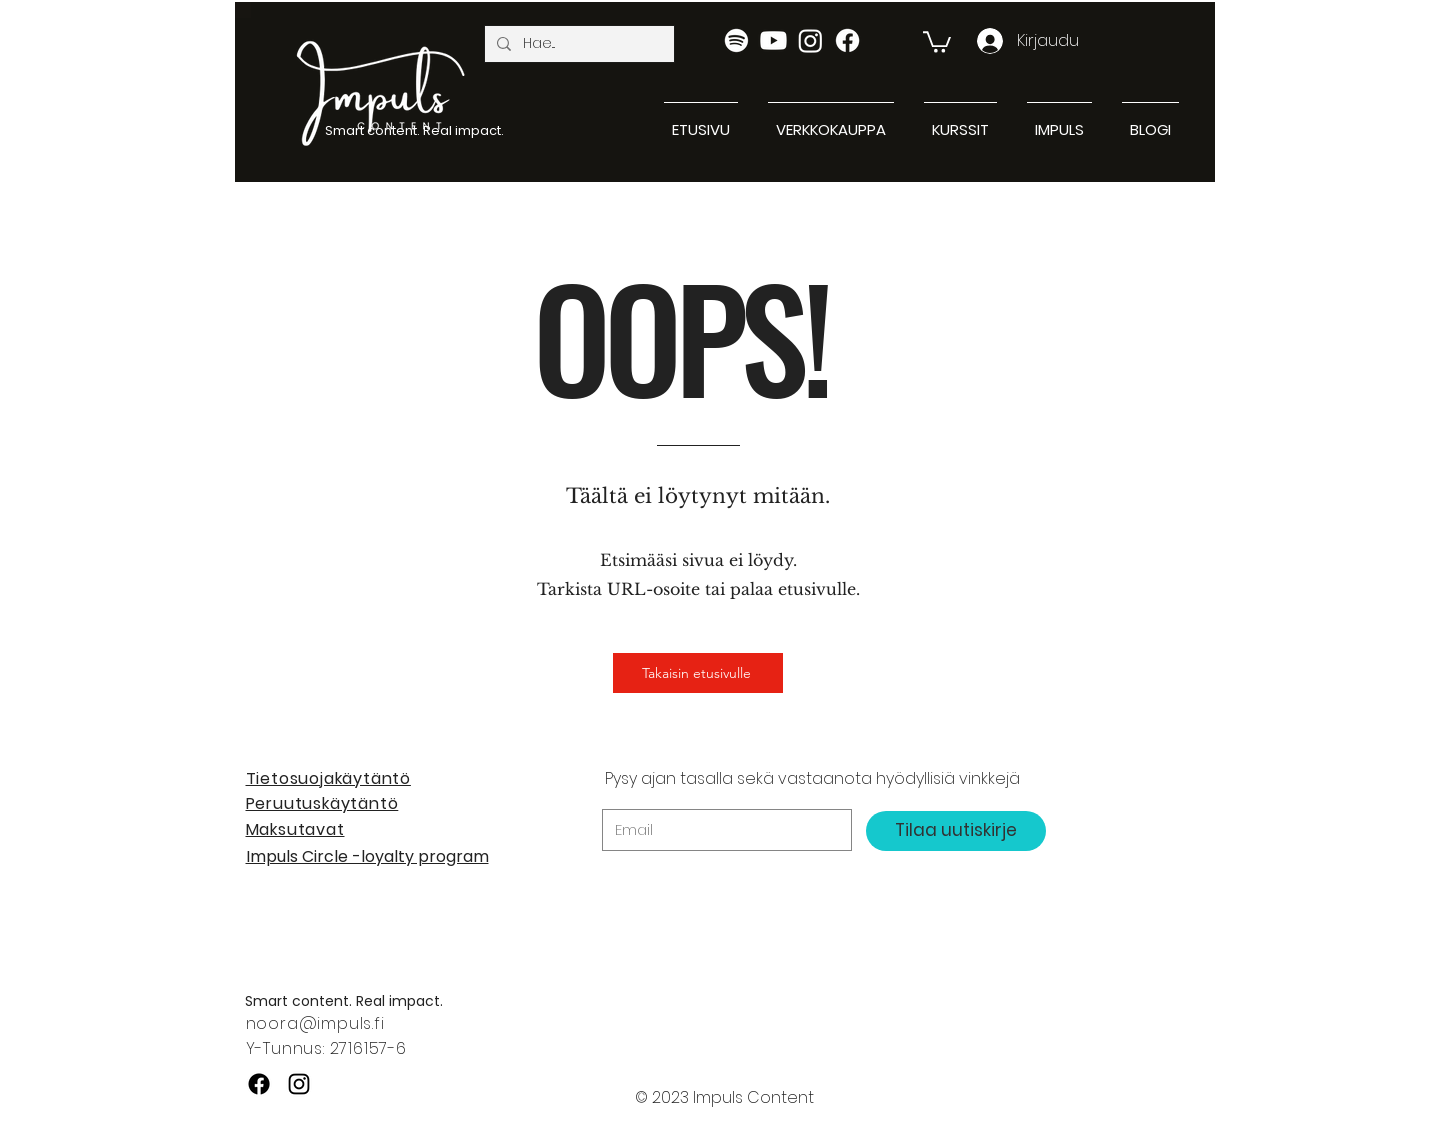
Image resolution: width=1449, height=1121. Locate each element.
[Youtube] (773, 40)
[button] (937, 41)
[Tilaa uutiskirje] (956, 831)
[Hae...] (577, 44)
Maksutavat (295, 829)
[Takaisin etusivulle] (698, 673)
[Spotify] (736, 40)
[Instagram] (810, 40)
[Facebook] (847, 40)
